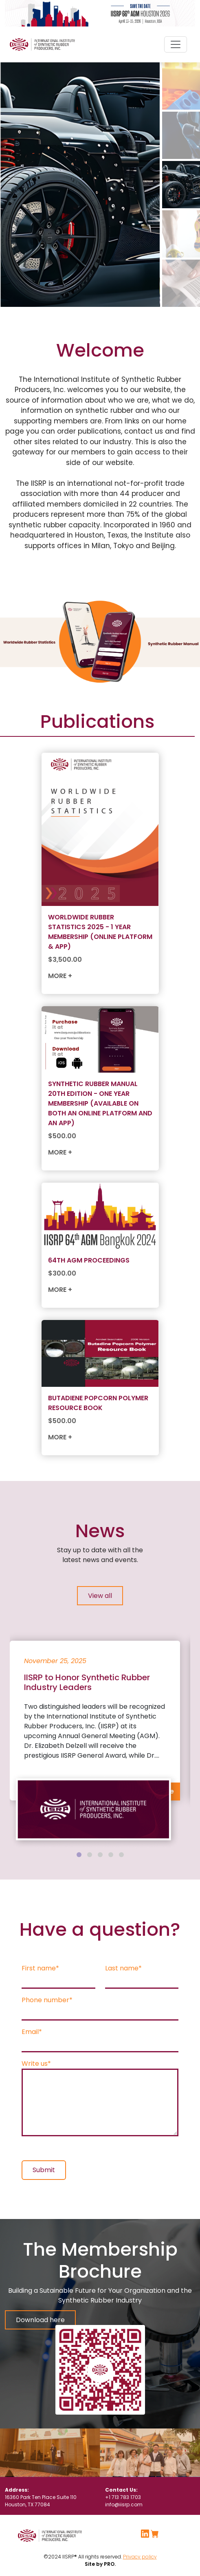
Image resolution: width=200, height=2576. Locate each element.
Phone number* (47, 2000)
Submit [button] (44, 2170)
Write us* (36, 2063)
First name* (40, 1968)
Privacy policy (140, 2556)
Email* (32, 2031)
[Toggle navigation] (175, 44)
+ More (162, 1791)
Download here (40, 2320)
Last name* (123, 1968)
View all (100, 1595)
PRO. (109, 2564)
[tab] (79, 1854)
